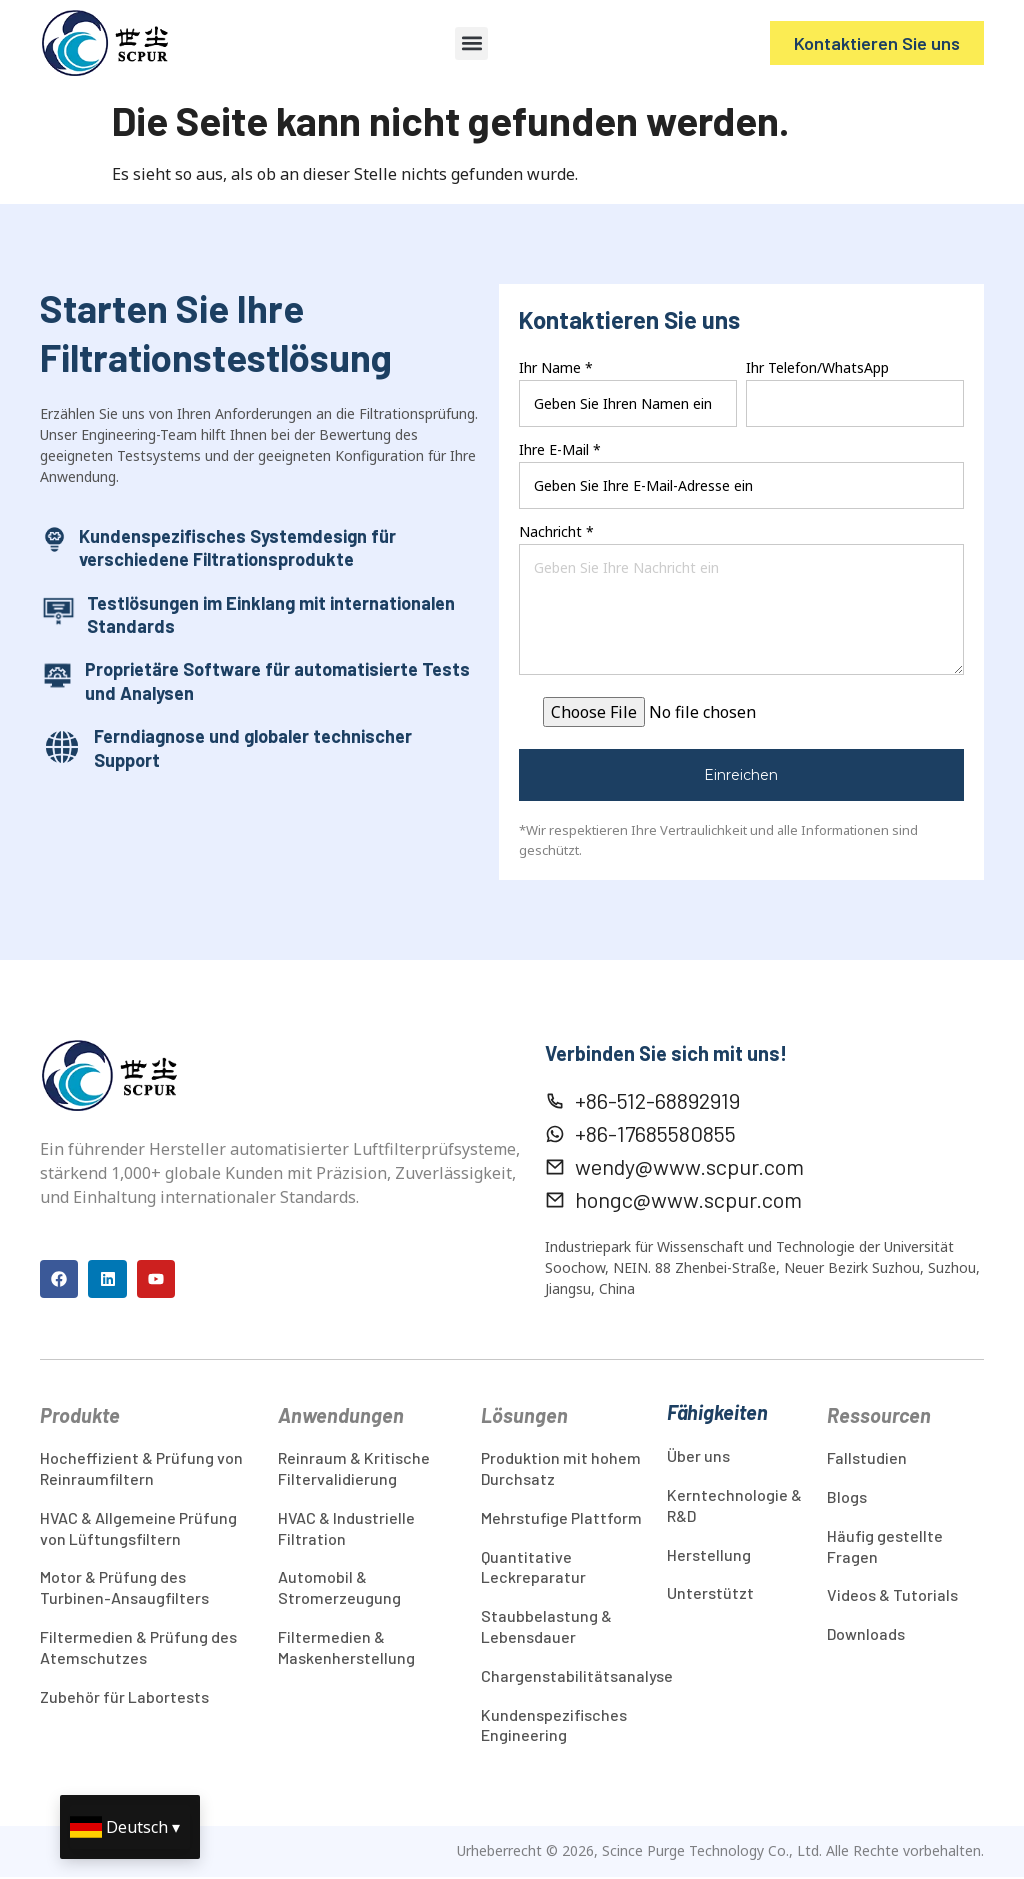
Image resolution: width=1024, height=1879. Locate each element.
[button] (471, 43)
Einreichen (741, 775)
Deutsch (137, 1827)
